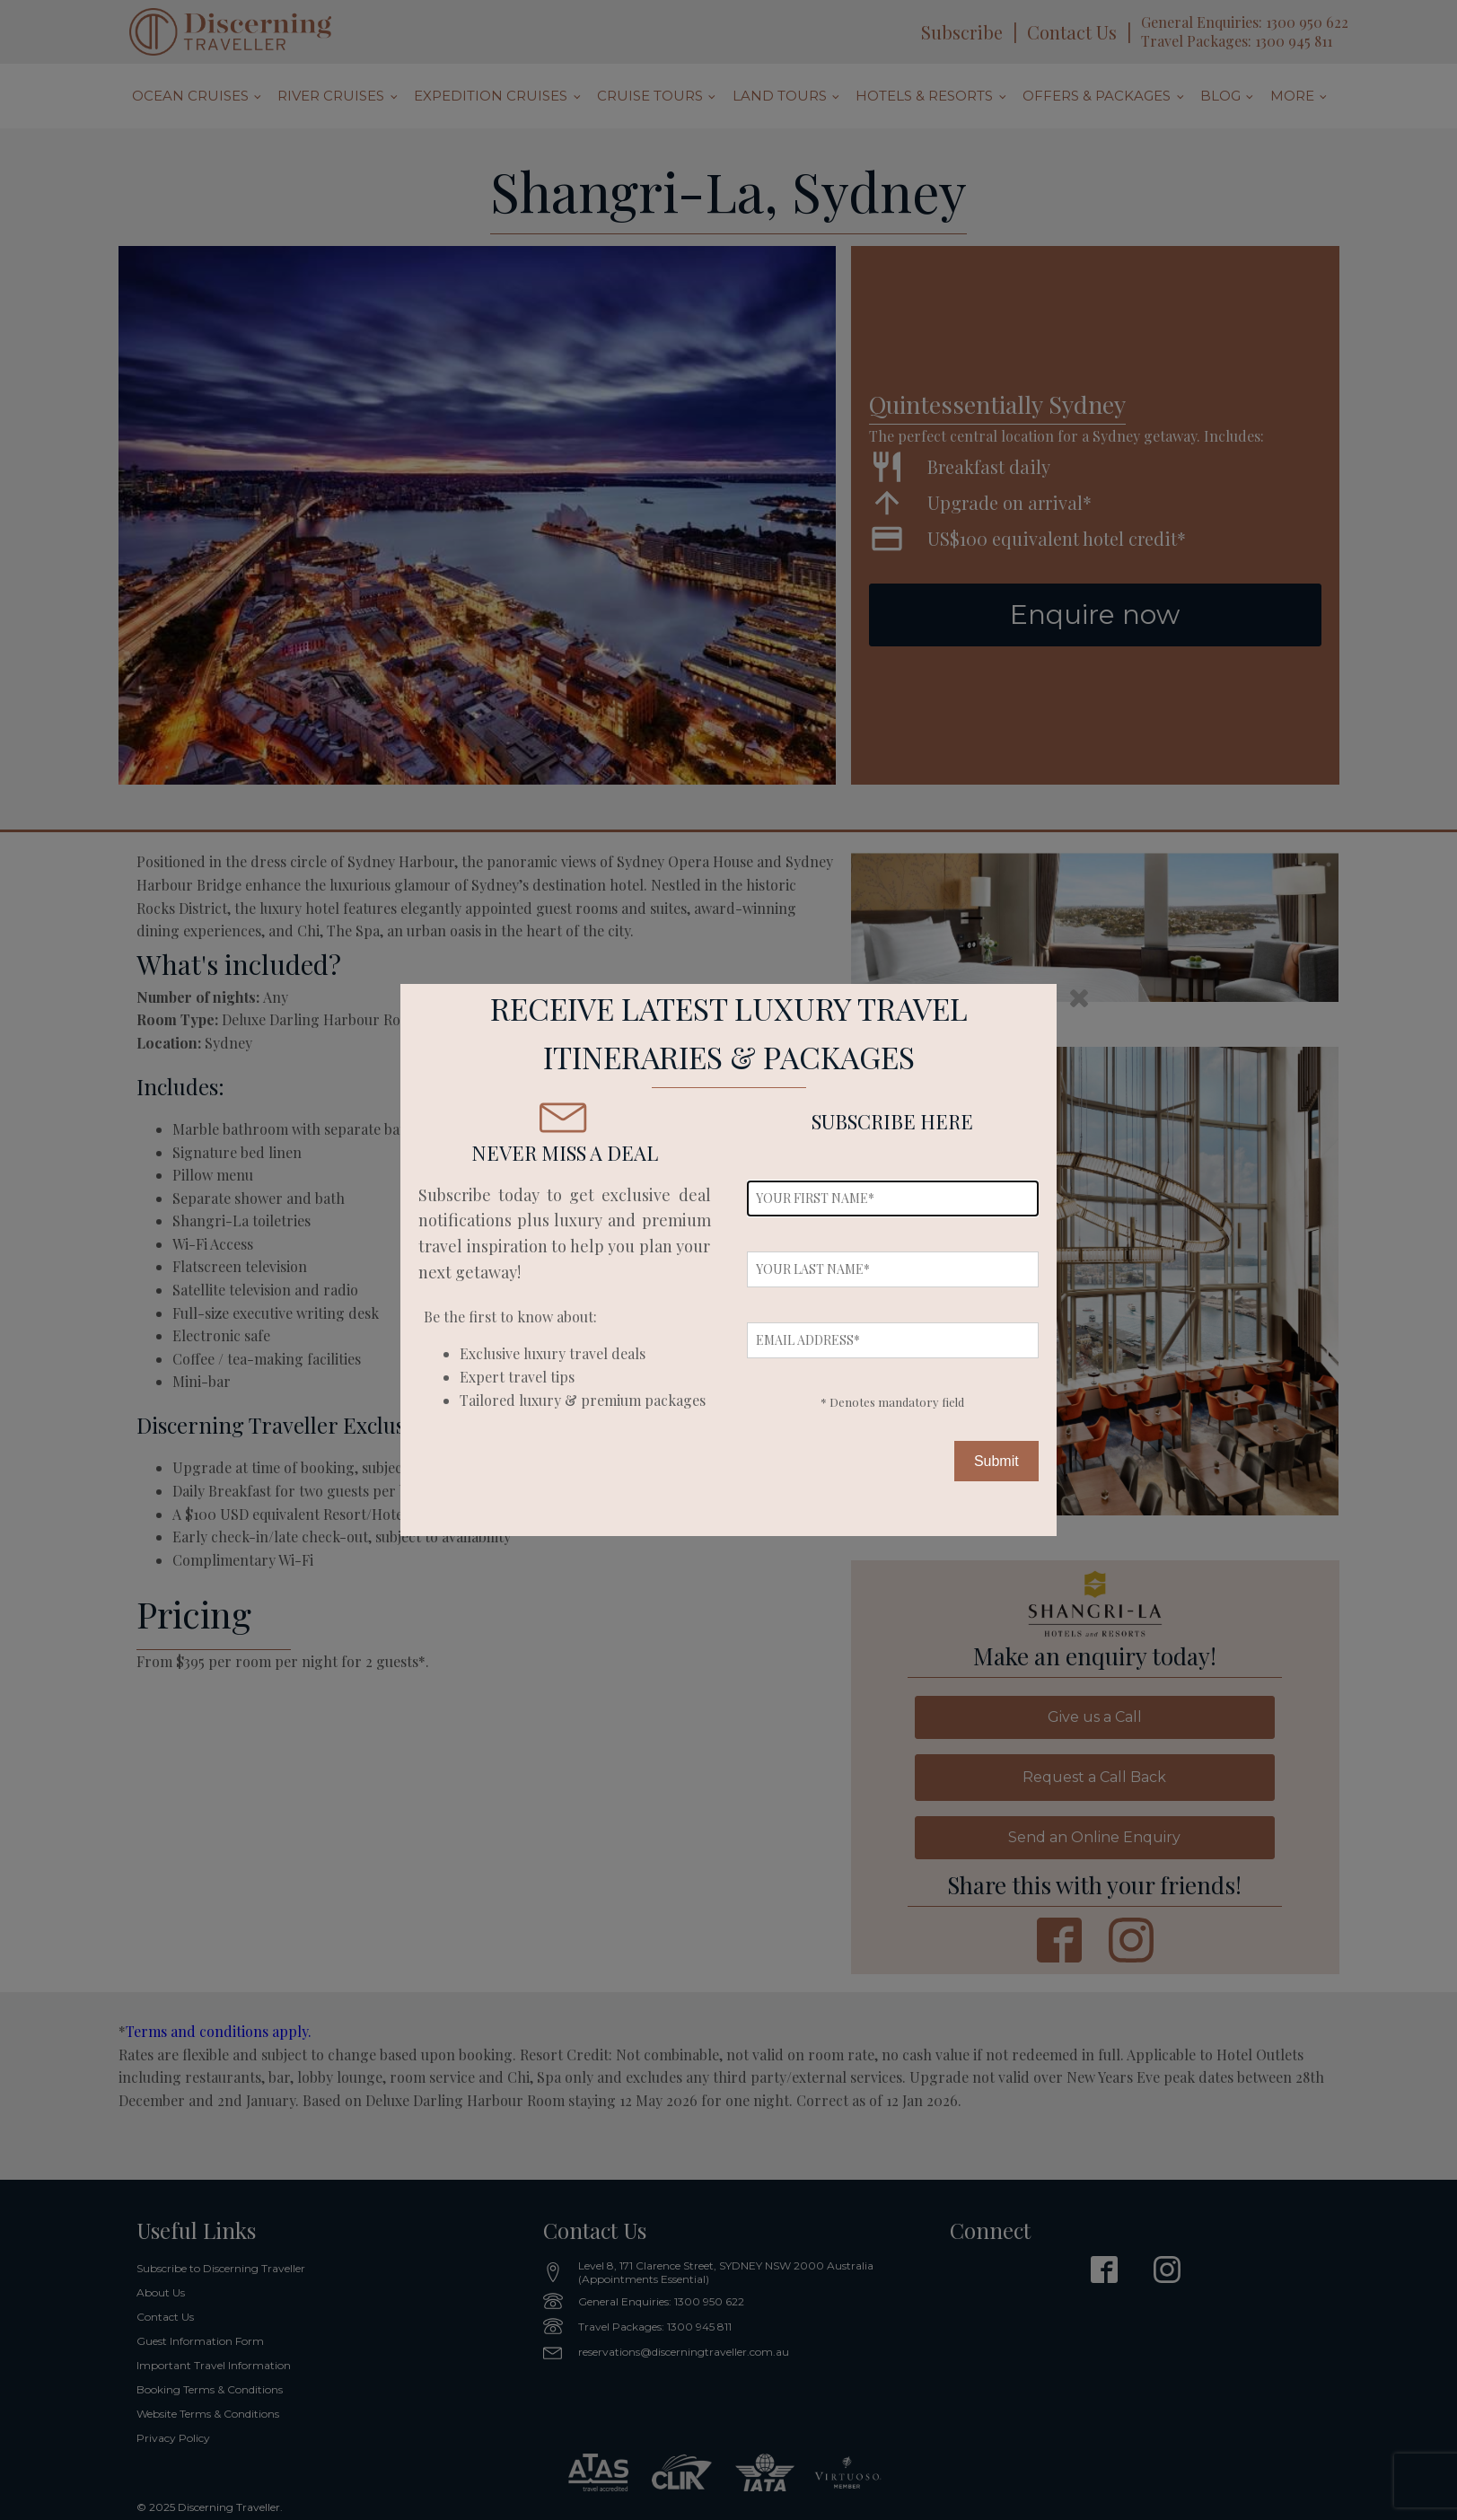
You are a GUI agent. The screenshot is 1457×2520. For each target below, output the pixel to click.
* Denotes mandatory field (892, 1401)
